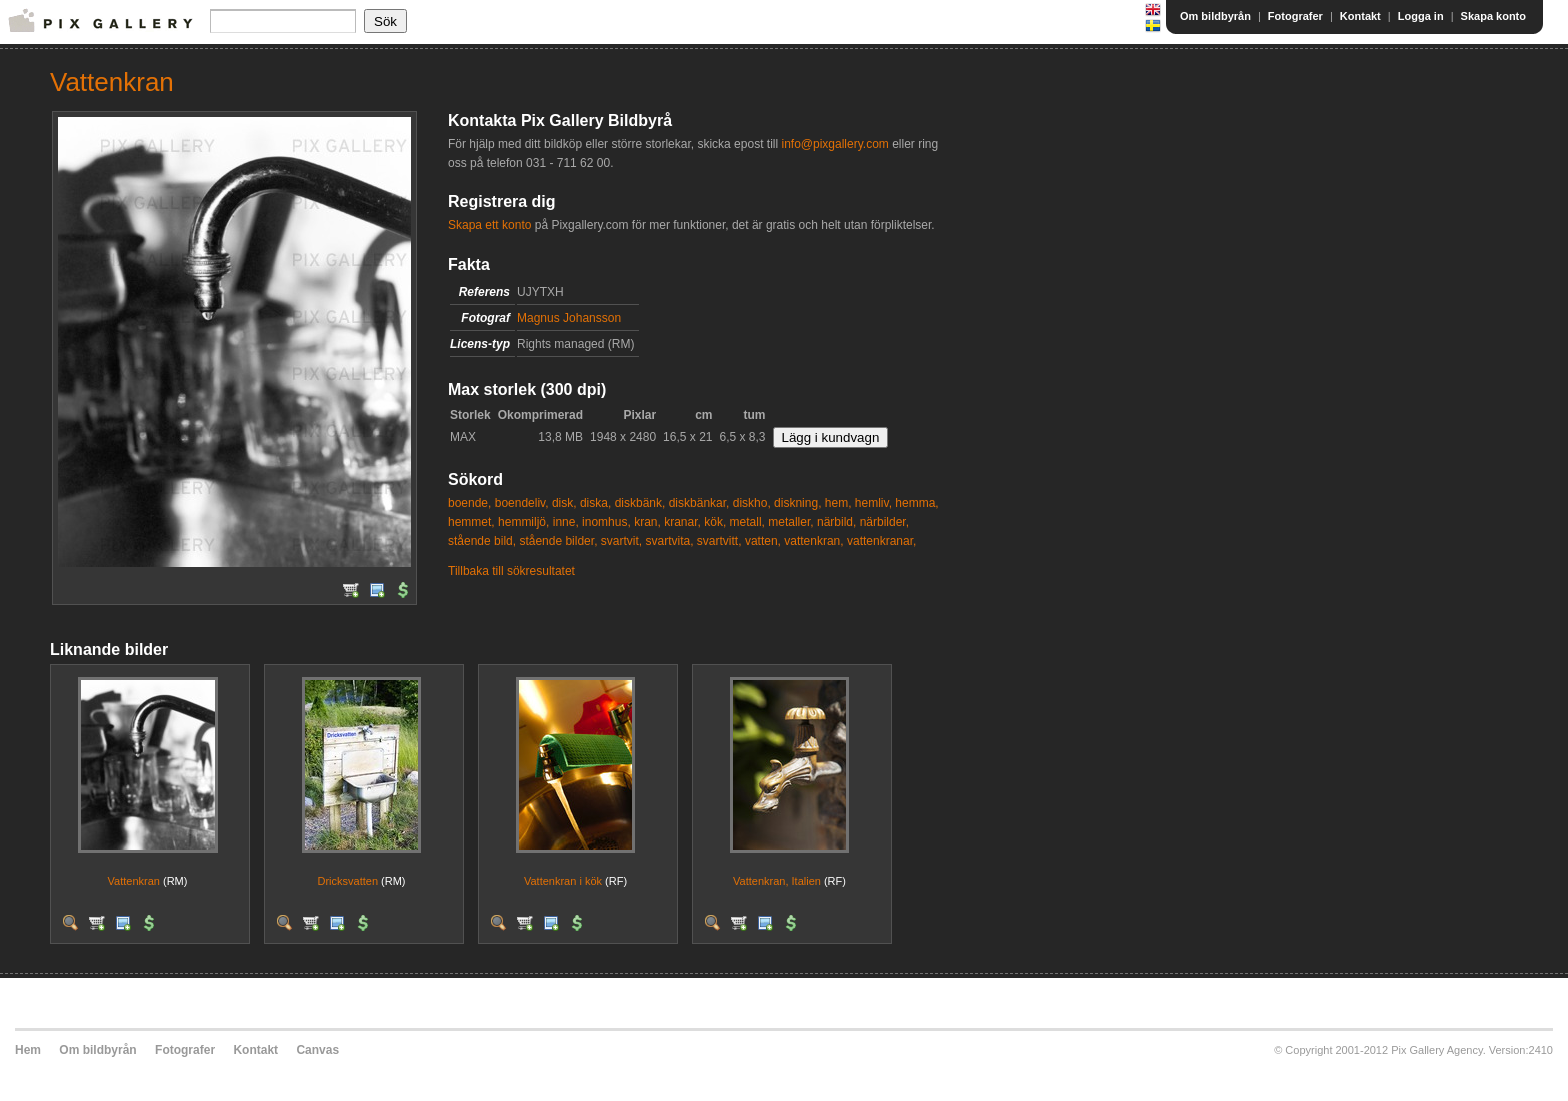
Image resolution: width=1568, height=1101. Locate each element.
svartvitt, (719, 541)
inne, (566, 522)
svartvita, (670, 541)
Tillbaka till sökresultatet (511, 571)
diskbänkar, (699, 503)
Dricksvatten (347, 881)
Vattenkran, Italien (777, 881)
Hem (28, 1050)
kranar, (682, 522)
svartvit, (621, 541)
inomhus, (606, 522)
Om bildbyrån (1215, 16)
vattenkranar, (881, 541)
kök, (715, 522)
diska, (595, 503)
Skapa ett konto (489, 225)
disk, (564, 503)
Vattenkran (134, 881)
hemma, (916, 503)
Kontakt (1360, 16)
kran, (647, 522)
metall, (747, 522)
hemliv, (873, 503)
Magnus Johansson (569, 318)
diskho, (752, 503)
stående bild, (482, 541)
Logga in (1421, 16)
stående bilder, (558, 541)
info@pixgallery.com (834, 144)
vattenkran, (813, 541)
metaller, (790, 522)
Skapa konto (1493, 16)
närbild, (836, 522)
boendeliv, (522, 503)
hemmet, (471, 522)
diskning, (797, 503)
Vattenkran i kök (563, 881)
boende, (469, 503)
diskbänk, (640, 503)
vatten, (763, 541)
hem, (838, 503)
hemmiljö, (523, 522)
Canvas (317, 1050)
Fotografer (1295, 16)
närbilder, (884, 522)
